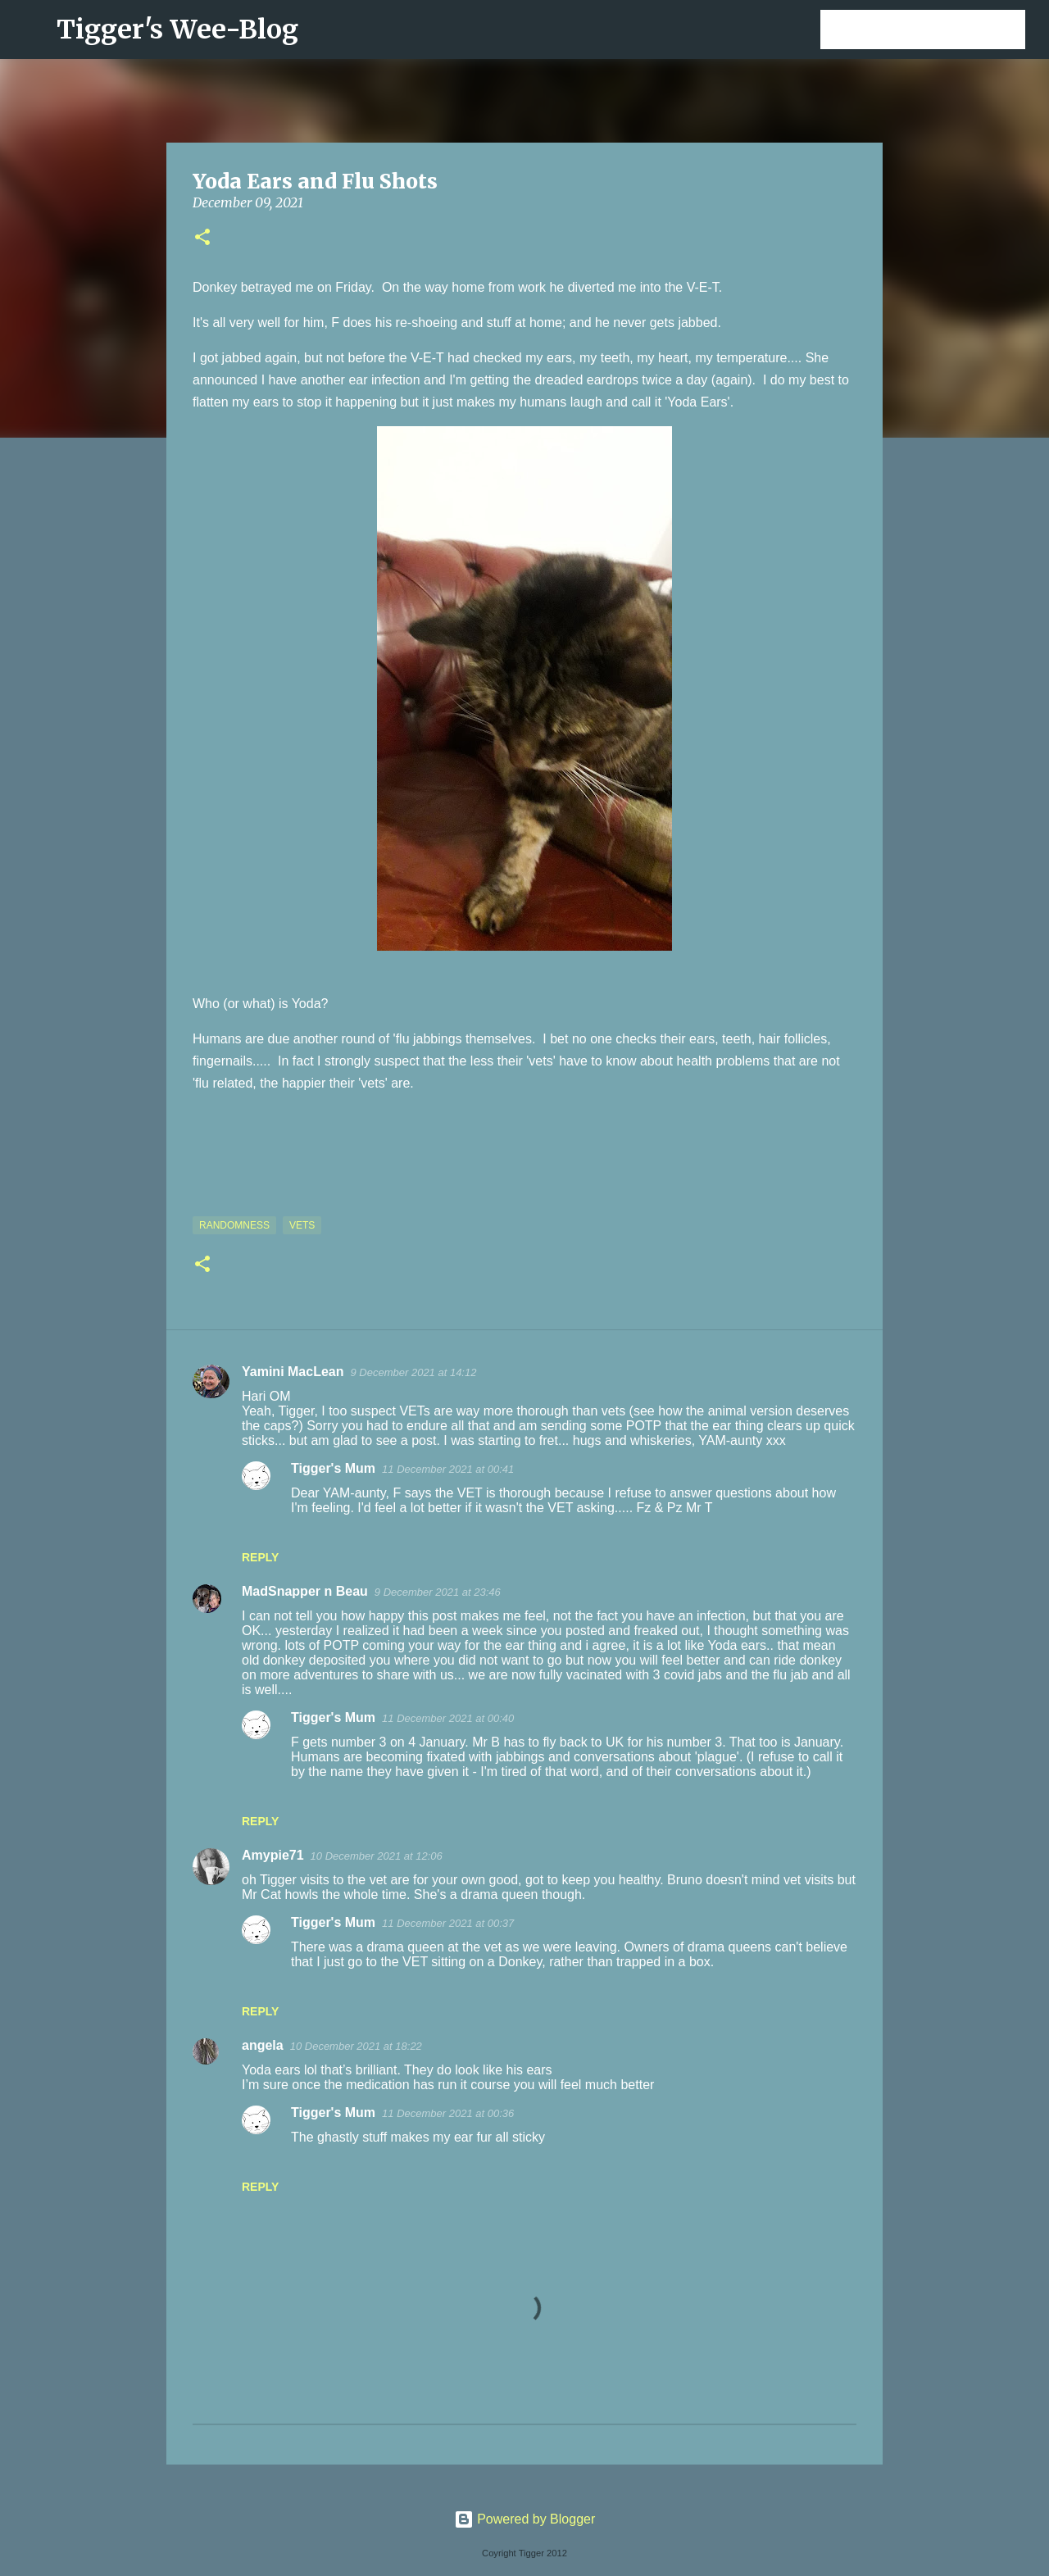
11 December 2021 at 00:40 (448, 1718)
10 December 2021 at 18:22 (356, 2046)
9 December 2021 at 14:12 (414, 1372)
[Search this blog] (939, 29)
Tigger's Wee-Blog (177, 29)
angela (263, 2045)
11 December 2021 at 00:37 (448, 1923)
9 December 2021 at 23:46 (438, 1592)
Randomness (234, 1225)
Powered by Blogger (525, 2519)
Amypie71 (273, 1855)
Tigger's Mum (333, 1468)
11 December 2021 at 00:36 (448, 2113)
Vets (302, 1225)
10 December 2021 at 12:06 (377, 1856)
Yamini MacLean (293, 1372)
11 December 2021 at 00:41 (448, 1469)
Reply (260, 1557)
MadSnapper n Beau (305, 1591)
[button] (202, 238)
